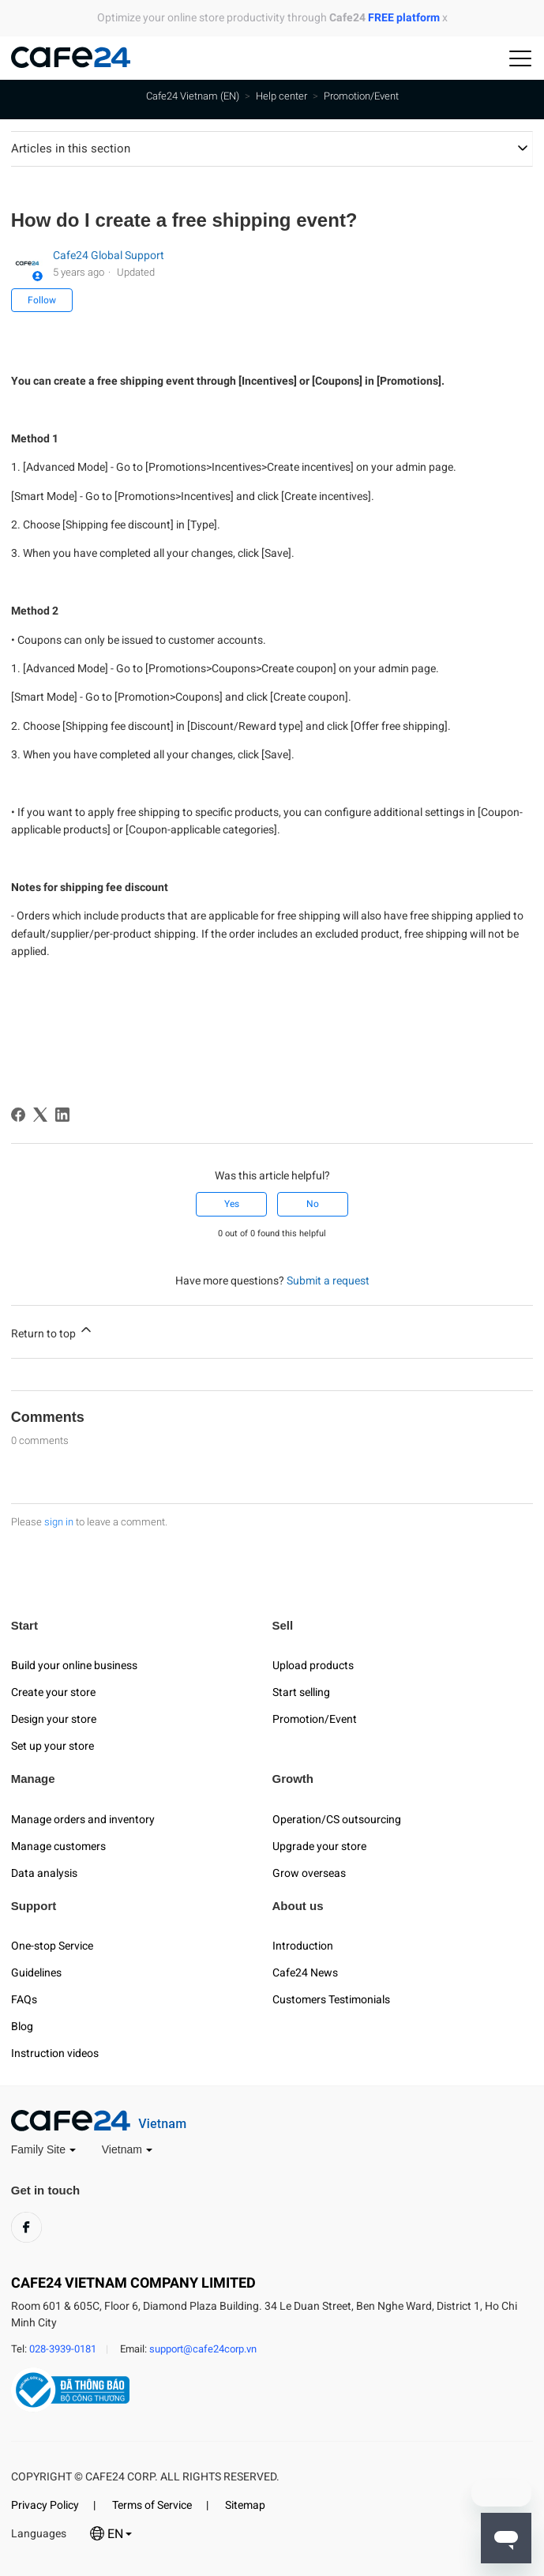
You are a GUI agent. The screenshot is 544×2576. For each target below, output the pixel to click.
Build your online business (74, 1665)
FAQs (24, 1999)
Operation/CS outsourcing (336, 1819)
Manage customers (58, 1846)
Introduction (302, 1945)
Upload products (313, 1665)
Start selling (301, 1692)
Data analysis (44, 1873)
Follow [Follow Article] (42, 300)
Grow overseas (309, 1873)
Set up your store (52, 1745)
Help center (281, 96)
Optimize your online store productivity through (268, 17)
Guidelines (36, 1972)
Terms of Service (152, 2505)
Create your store (53, 1692)
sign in (58, 1522)
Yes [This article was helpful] (231, 1203)
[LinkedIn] (62, 1114)
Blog (22, 2026)
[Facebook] (18, 1114)
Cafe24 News (305, 1972)
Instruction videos (55, 2053)
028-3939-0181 (62, 2349)
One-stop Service (52, 1945)
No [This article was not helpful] (312, 1203)
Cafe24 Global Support (108, 255)
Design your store (53, 1719)
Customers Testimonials (331, 1999)
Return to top (52, 1331)
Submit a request (328, 1280)
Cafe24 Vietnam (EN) (192, 96)
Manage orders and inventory (83, 1819)
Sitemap (245, 2505)
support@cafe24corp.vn (203, 2349)
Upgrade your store (319, 1846)
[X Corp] (40, 1114)
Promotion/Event (361, 96)
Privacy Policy (45, 2505)
